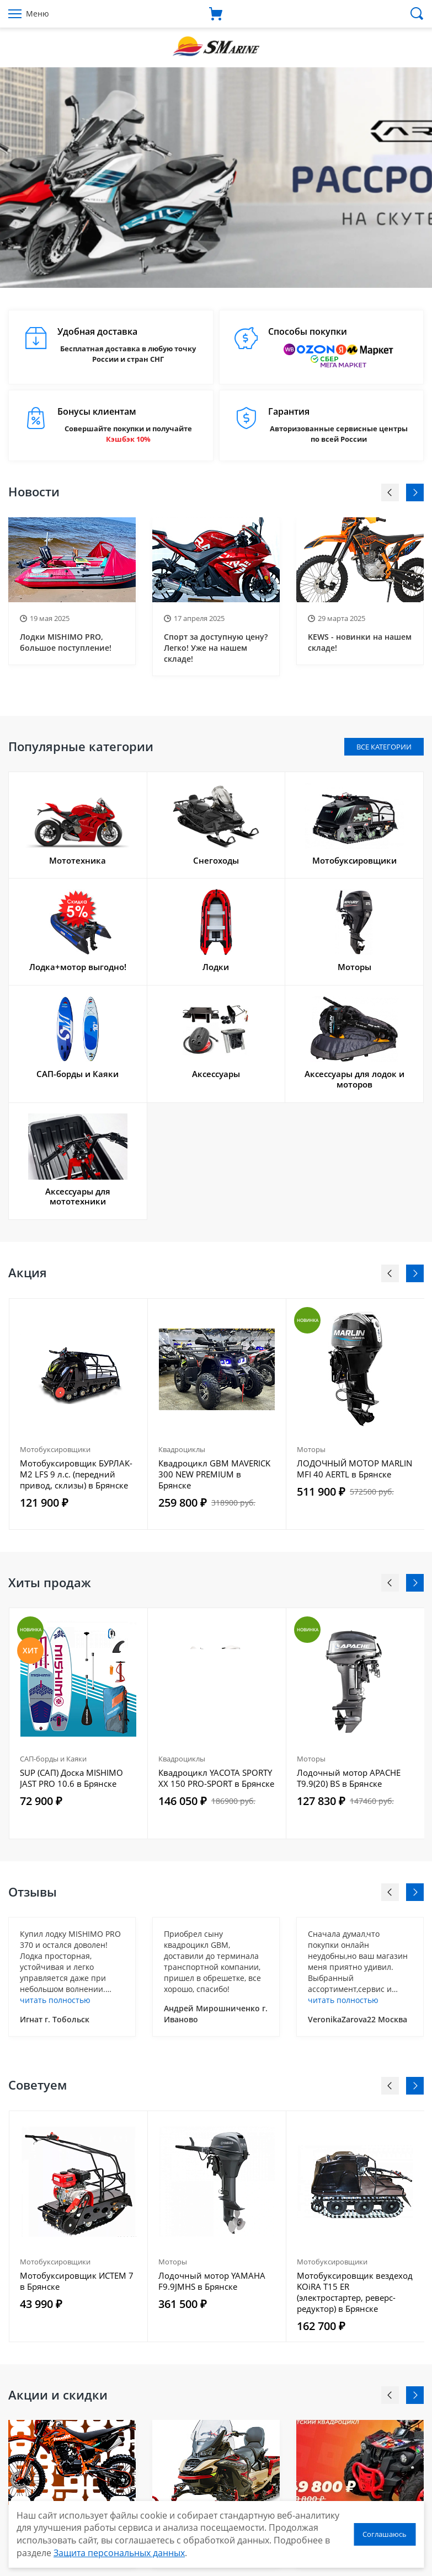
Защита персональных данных (119, 2553)
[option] (216, 177)
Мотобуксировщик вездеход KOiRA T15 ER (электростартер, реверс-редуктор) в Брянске (355, 2292)
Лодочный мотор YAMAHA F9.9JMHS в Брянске (211, 2281)
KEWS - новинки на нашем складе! (360, 642)
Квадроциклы (181, 1449)
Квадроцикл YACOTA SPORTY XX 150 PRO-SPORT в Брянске (216, 1778)
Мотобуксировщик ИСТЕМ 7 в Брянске (77, 2281)
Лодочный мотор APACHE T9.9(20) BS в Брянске (349, 1778)
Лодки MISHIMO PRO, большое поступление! (65, 642)
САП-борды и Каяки (53, 1759)
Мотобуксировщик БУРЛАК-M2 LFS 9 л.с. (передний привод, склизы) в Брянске (76, 1474)
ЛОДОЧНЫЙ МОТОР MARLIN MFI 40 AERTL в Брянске (354, 1469)
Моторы (311, 1449)
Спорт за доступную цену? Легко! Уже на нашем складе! (216, 647)
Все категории (384, 747)
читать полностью (55, 2000)
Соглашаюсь (384, 2534)
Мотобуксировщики (55, 1449)
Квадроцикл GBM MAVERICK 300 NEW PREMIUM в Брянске (214, 1474)
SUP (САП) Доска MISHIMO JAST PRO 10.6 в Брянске (71, 1778)
